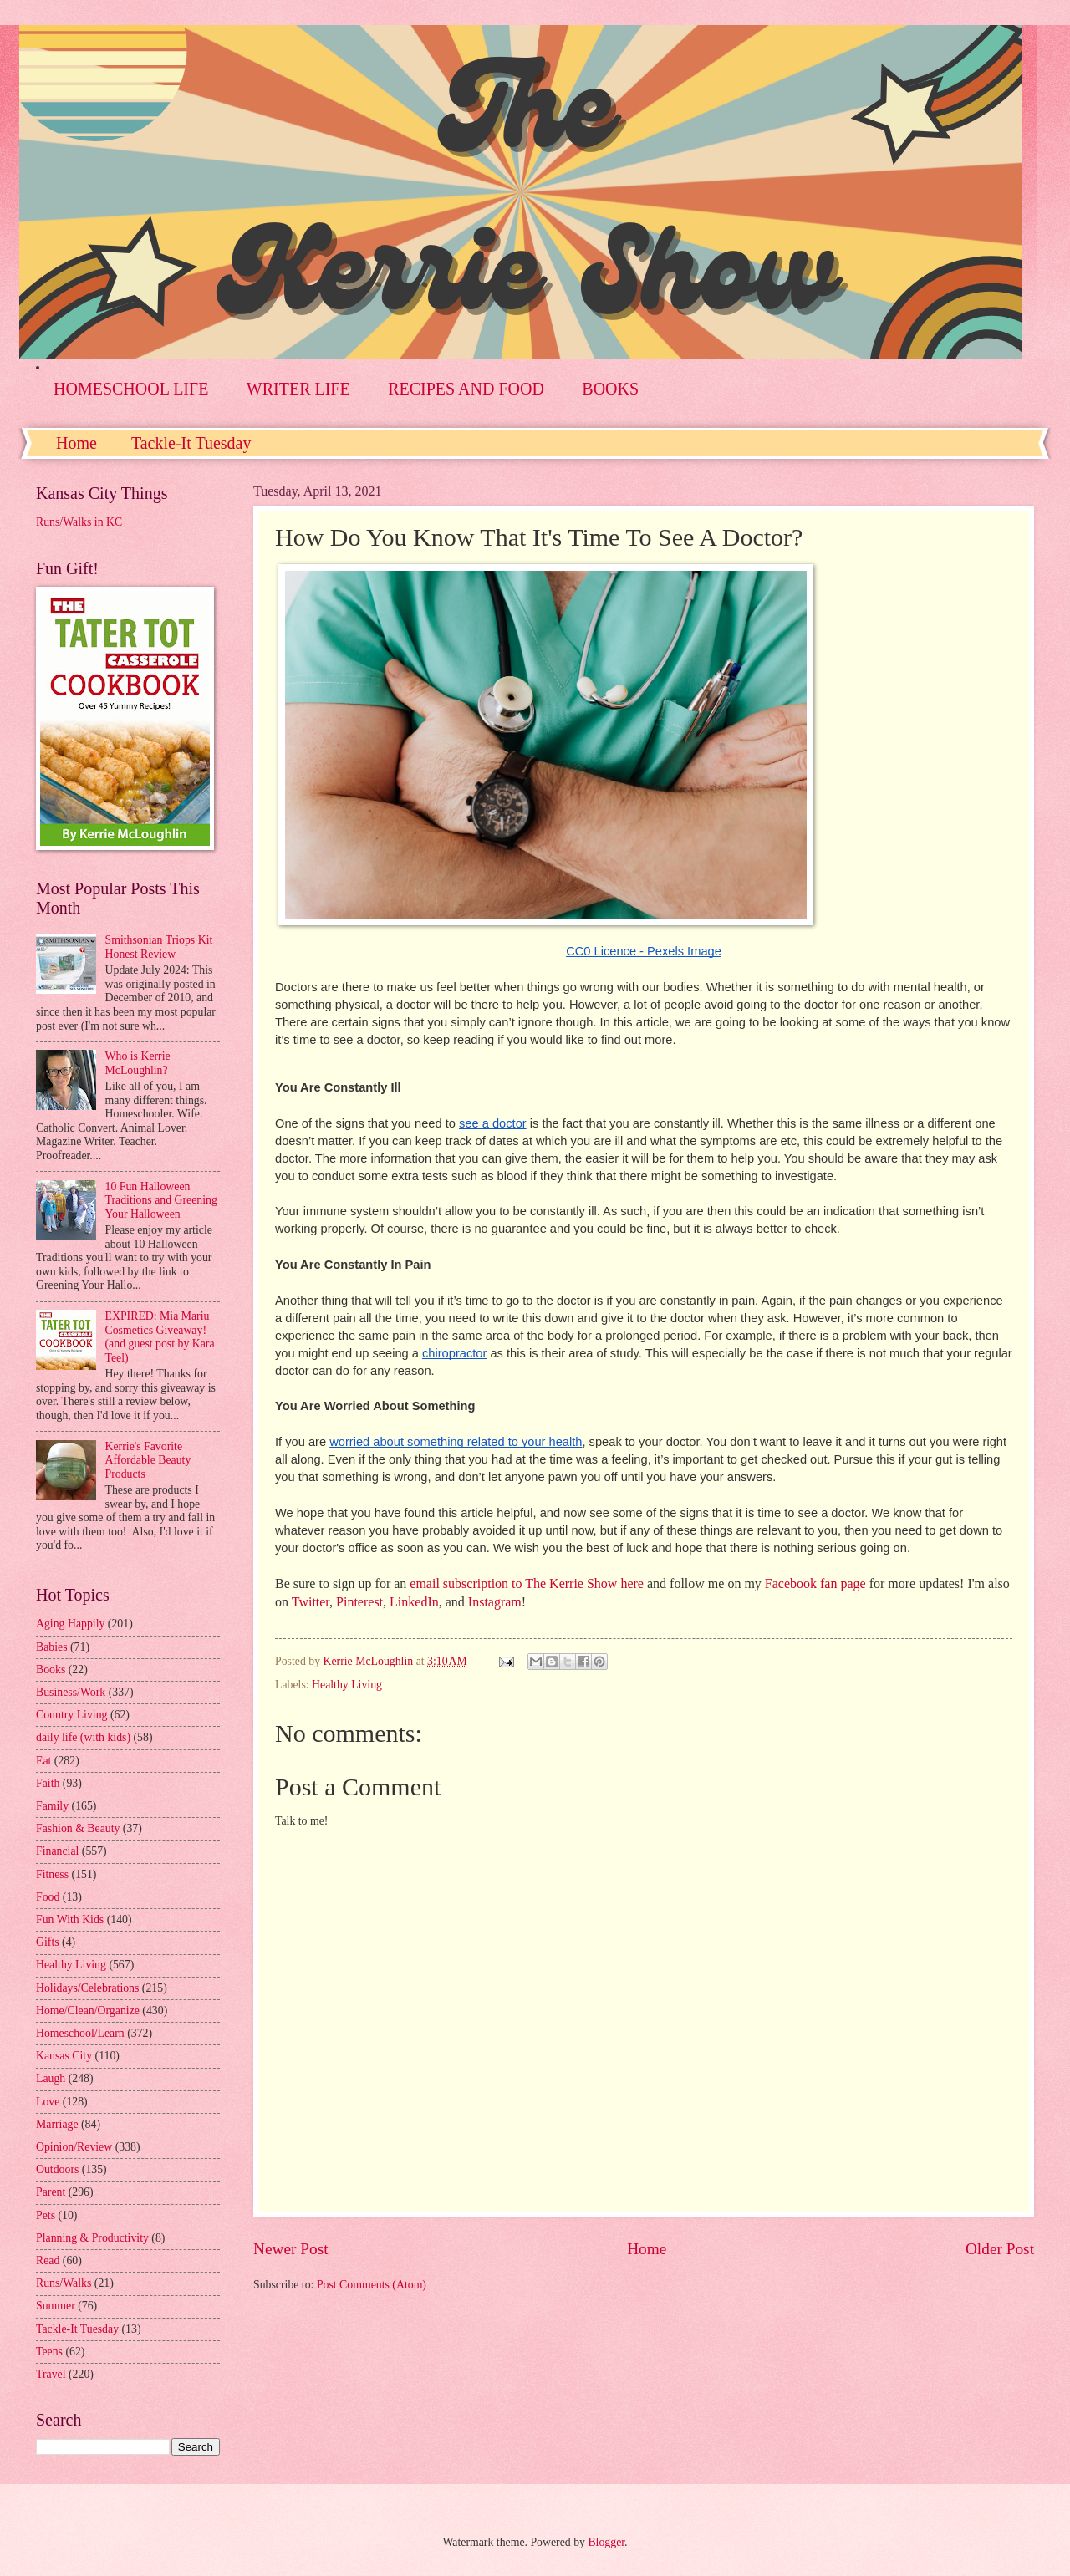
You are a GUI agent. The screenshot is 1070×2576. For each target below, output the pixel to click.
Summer (55, 2305)
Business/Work (70, 1692)
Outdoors (57, 2169)
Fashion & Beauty (78, 1828)
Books (50, 1669)
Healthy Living (347, 1684)
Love (47, 2101)
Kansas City (64, 2055)
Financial (57, 1851)
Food (47, 1897)
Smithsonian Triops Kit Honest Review (159, 947)
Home (76, 443)
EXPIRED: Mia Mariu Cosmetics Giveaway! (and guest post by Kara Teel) (160, 1337)
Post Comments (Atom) (371, 2284)
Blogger (606, 2542)
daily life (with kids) (83, 1737)
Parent (50, 2192)
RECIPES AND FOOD (466, 388)
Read (47, 2260)
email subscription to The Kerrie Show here (527, 1583)
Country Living (71, 1714)
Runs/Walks (63, 2283)
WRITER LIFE (298, 388)
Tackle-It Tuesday (191, 443)
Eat (43, 1760)
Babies (52, 1647)
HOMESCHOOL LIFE (131, 388)
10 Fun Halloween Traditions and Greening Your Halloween (161, 1200)
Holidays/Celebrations (87, 1988)
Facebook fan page (815, 1583)
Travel (51, 2374)
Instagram (495, 1602)
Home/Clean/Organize (88, 2010)
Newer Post (291, 2249)
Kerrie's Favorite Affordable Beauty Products (148, 1460)
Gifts (47, 1942)
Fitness (52, 1874)
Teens (49, 2351)
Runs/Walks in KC (79, 522)
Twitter (310, 1602)
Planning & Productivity (92, 2238)
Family (52, 1806)
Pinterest (359, 1602)
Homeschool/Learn (80, 2033)
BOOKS (610, 388)
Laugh (50, 2078)
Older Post (1000, 2249)
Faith (47, 1783)
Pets (45, 2215)
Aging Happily (70, 1623)
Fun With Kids (70, 1919)
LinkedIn (414, 1602)
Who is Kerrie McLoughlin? (138, 1063)
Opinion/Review (74, 2147)
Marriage (57, 2124)
